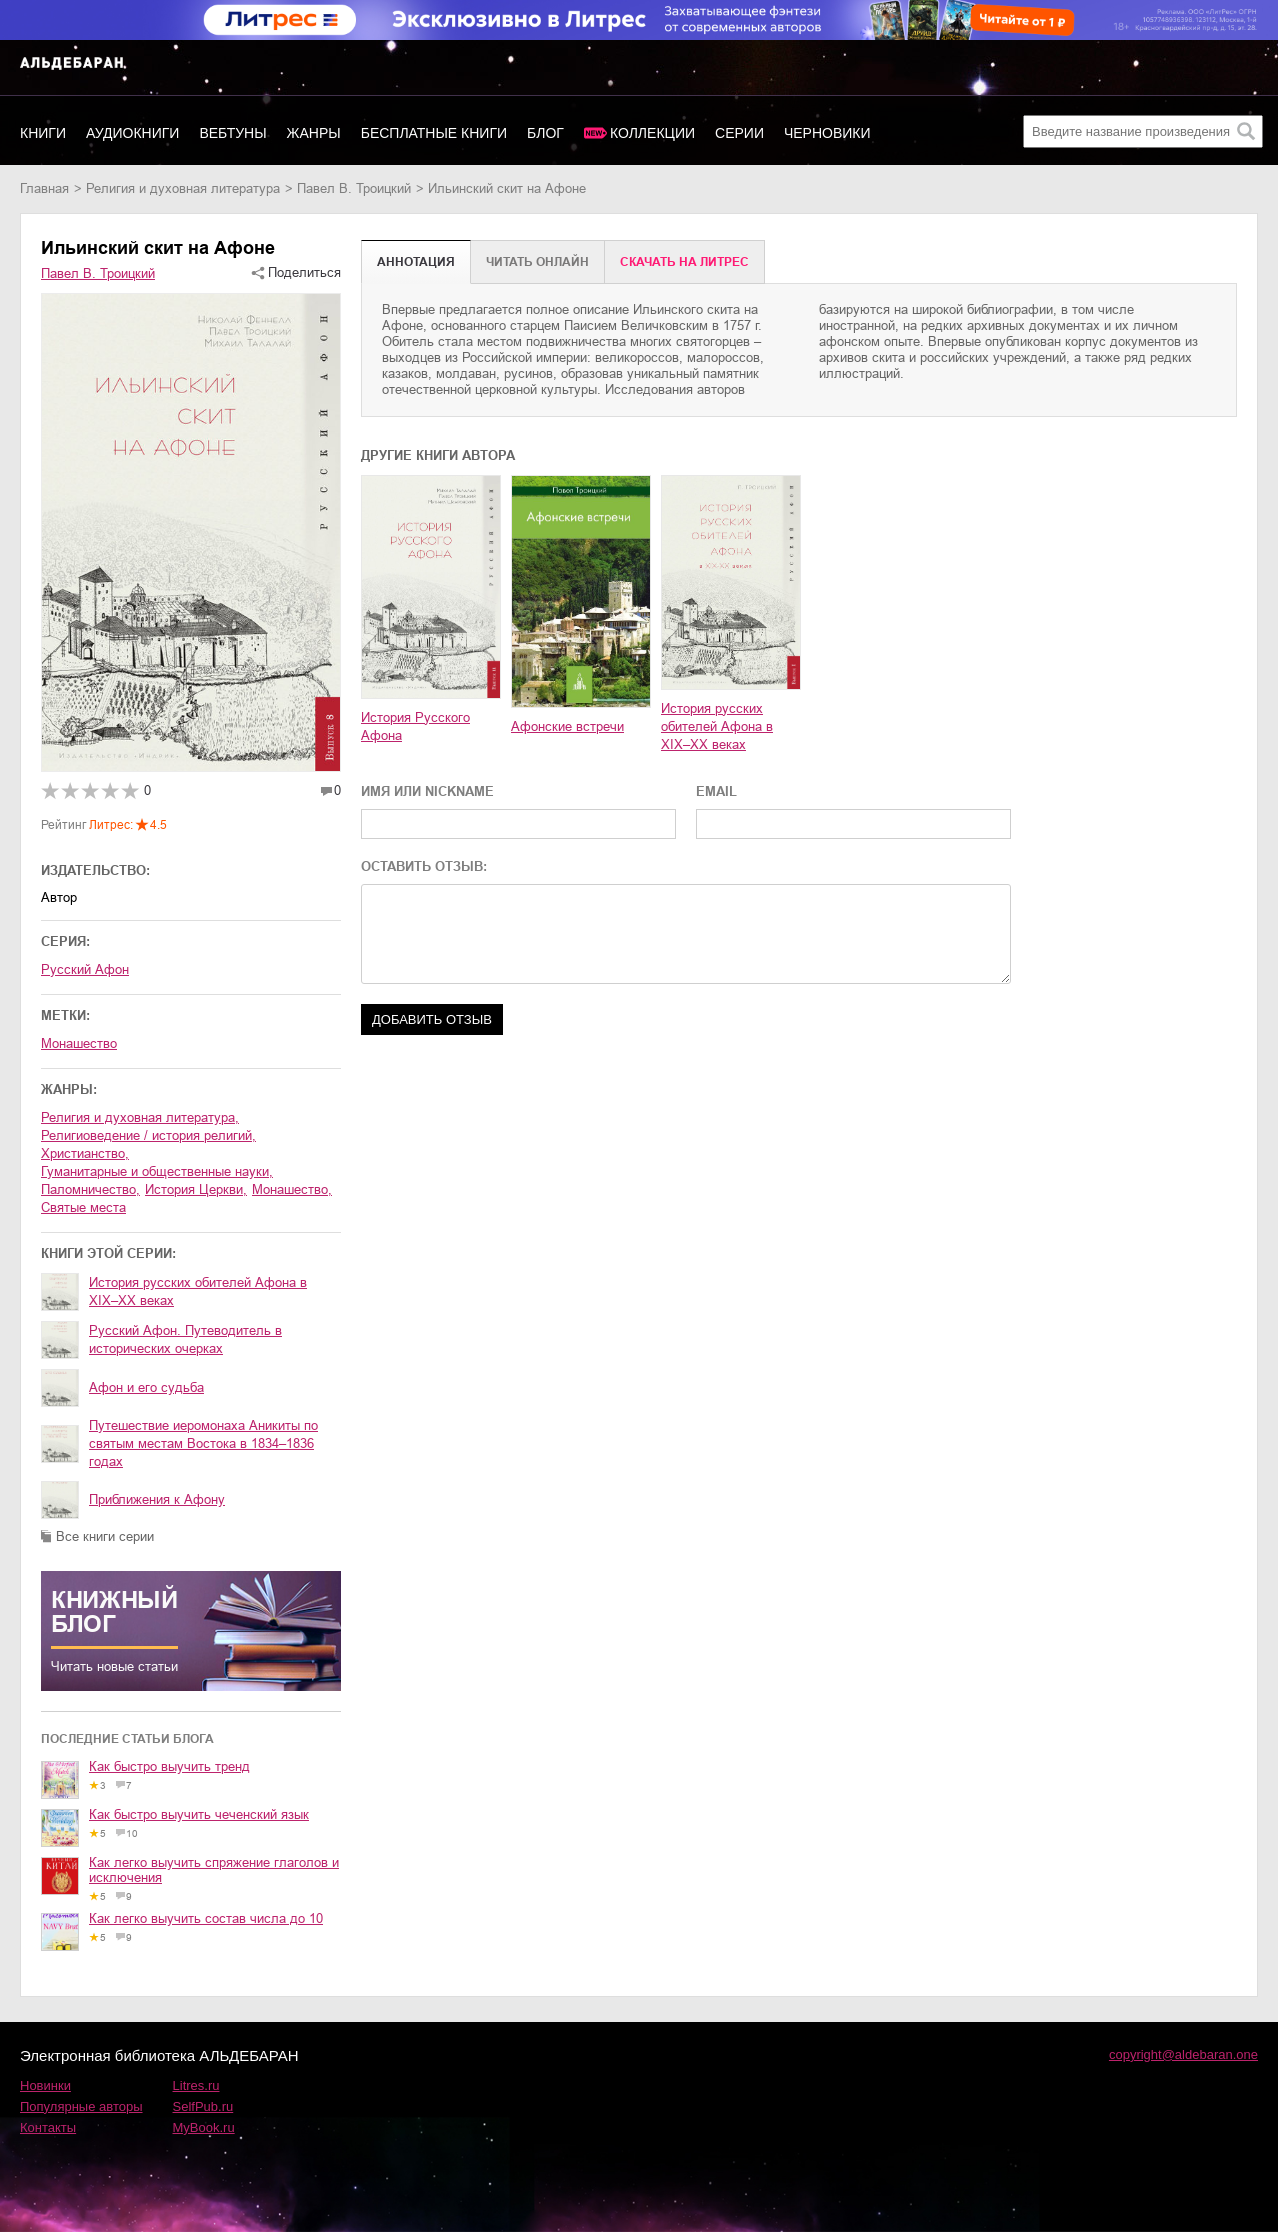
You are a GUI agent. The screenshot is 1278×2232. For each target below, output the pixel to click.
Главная (44, 188)
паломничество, (90, 1189)
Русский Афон (85, 969)
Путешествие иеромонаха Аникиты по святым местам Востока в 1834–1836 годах (203, 1443)
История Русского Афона (415, 726)
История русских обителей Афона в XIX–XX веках (198, 1291)
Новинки (45, 2085)
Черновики (827, 133)
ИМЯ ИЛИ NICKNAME (427, 791)
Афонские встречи (567, 726)
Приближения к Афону (157, 1499)
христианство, (85, 1153)
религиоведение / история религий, (148, 1135)
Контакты (48, 2127)
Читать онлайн (537, 262)
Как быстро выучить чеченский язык (199, 1814)
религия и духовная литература (183, 188)
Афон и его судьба (146, 1387)
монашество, (292, 1189)
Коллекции (652, 133)
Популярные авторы (81, 2106)
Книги (43, 133)
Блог (545, 133)
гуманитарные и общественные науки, (157, 1171)
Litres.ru (196, 2085)
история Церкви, (196, 1189)
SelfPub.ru (203, 2106)
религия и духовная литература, (140, 1117)
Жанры (314, 133)
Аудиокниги (132, 133)
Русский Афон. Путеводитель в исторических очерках (185, 1339)
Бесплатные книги (434, 133)
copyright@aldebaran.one (1183, 2054)
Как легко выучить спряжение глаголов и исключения (214, 1870)
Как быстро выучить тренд (169, 1766)
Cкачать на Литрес (684, 262)
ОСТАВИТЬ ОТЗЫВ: (424, 866)
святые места (83, 1207)
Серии (739, 133)
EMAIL (716, 791)
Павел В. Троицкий (354, 188)
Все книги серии (105, 1536)
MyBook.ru (204, 2127)
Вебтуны (232, 133)
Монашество (79, 1043)
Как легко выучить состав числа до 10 (206, 1918)
